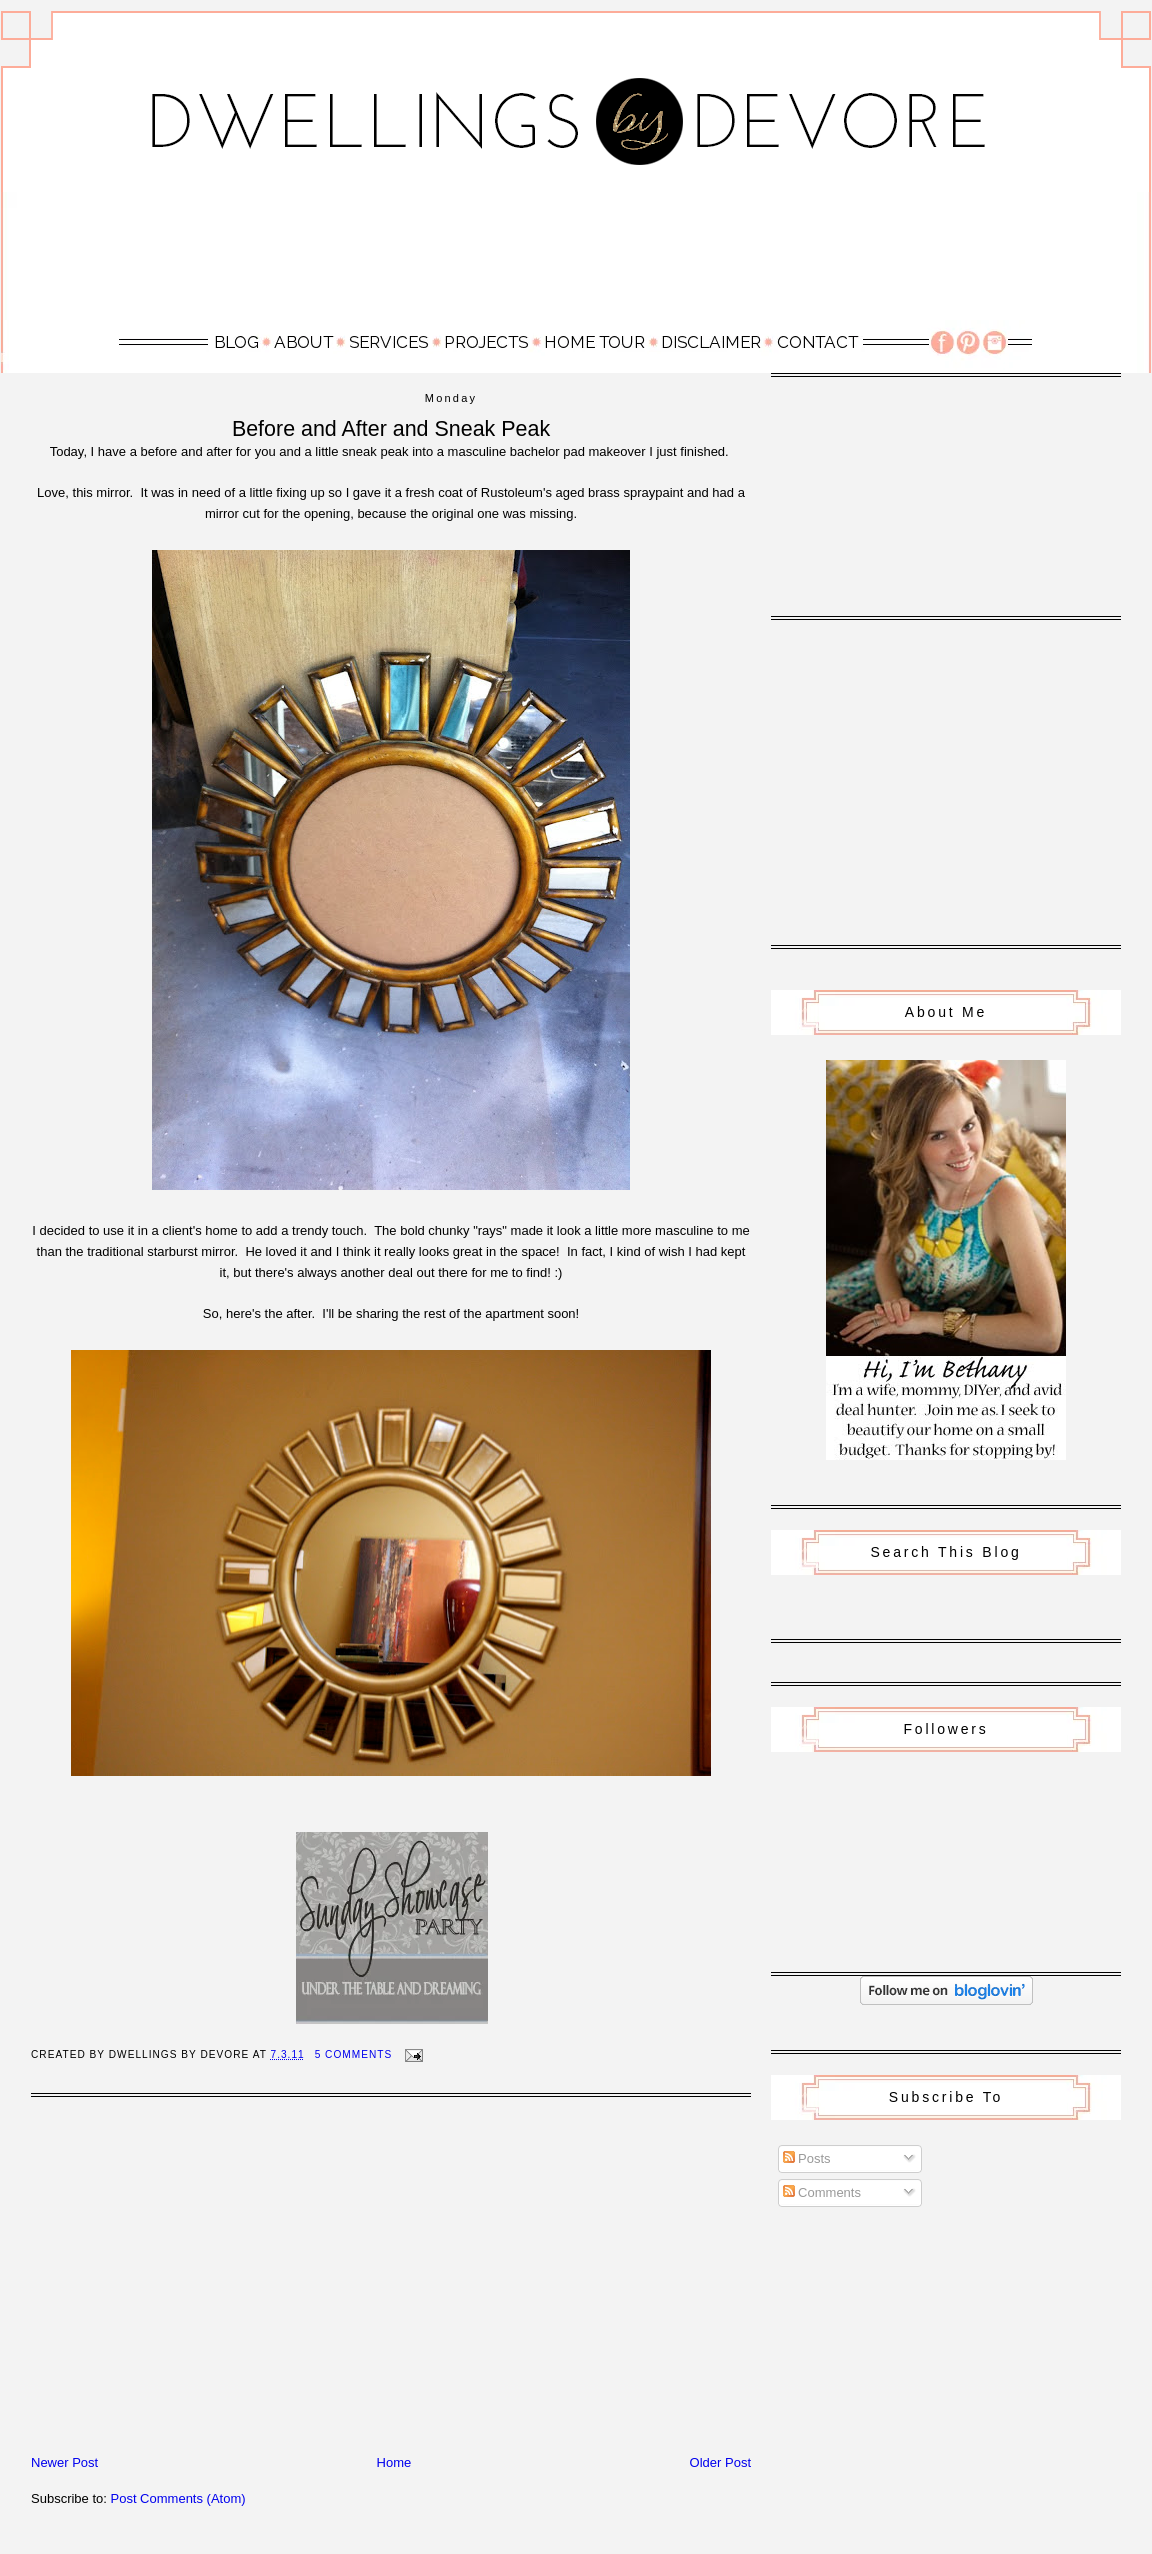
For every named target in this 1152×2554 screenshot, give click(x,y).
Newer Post (64, 2462)
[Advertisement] (576, 254)
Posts (807, 2158)
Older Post (720, 2462)
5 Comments (354, 2054)
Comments (822, 2192)
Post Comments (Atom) (178, 2498)
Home (394, 2462)
